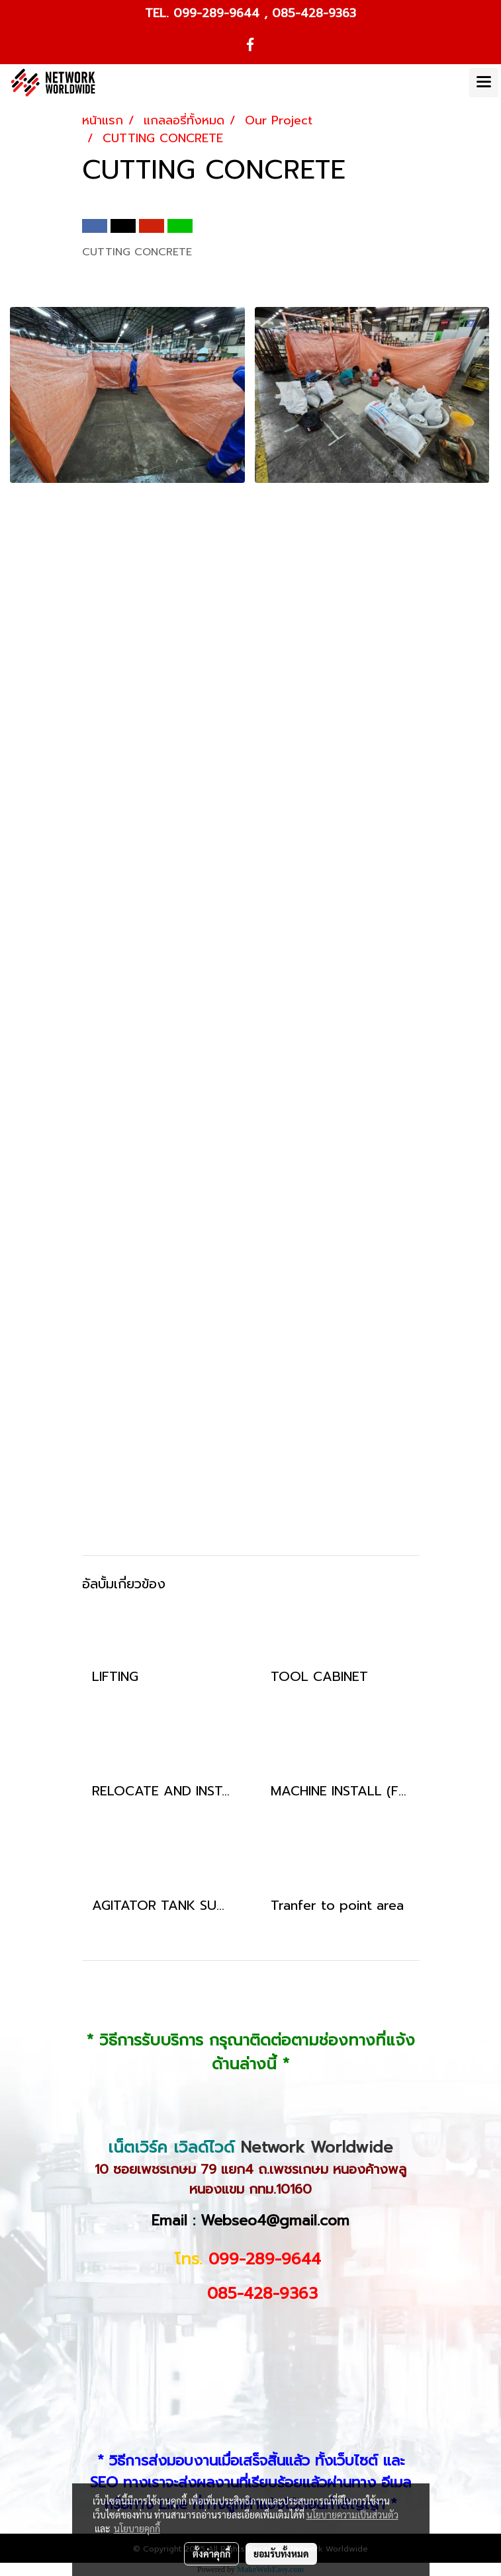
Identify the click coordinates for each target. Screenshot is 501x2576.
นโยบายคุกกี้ (137, 2528)
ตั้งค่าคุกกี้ (211, 2553)
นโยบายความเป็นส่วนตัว (352, 2514)
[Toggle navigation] (483, 82)
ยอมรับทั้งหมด (281, 2553)
